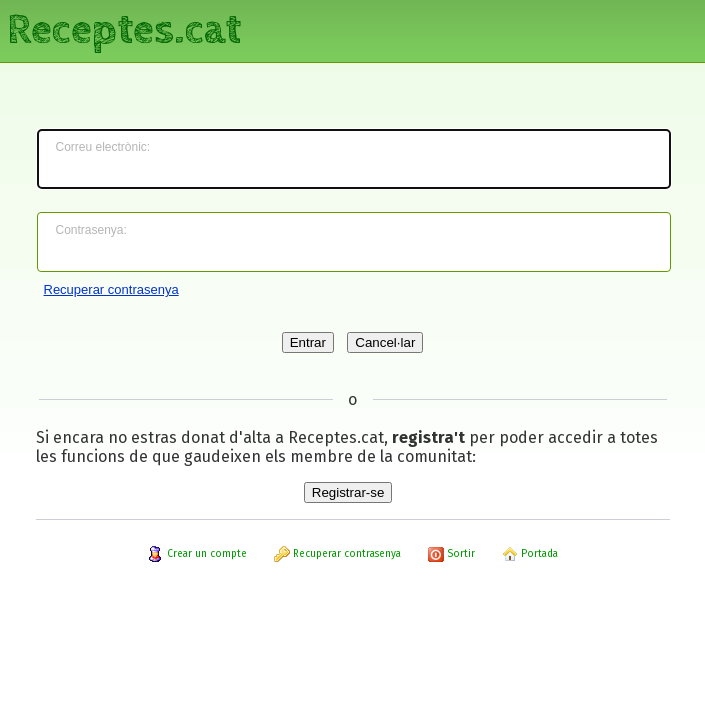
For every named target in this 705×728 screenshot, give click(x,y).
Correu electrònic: (103, 147)
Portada (530, 554)
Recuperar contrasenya (111, 289)
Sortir (451, 554)
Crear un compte (197, 554)
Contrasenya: (91, 230)
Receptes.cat (124, 30)
